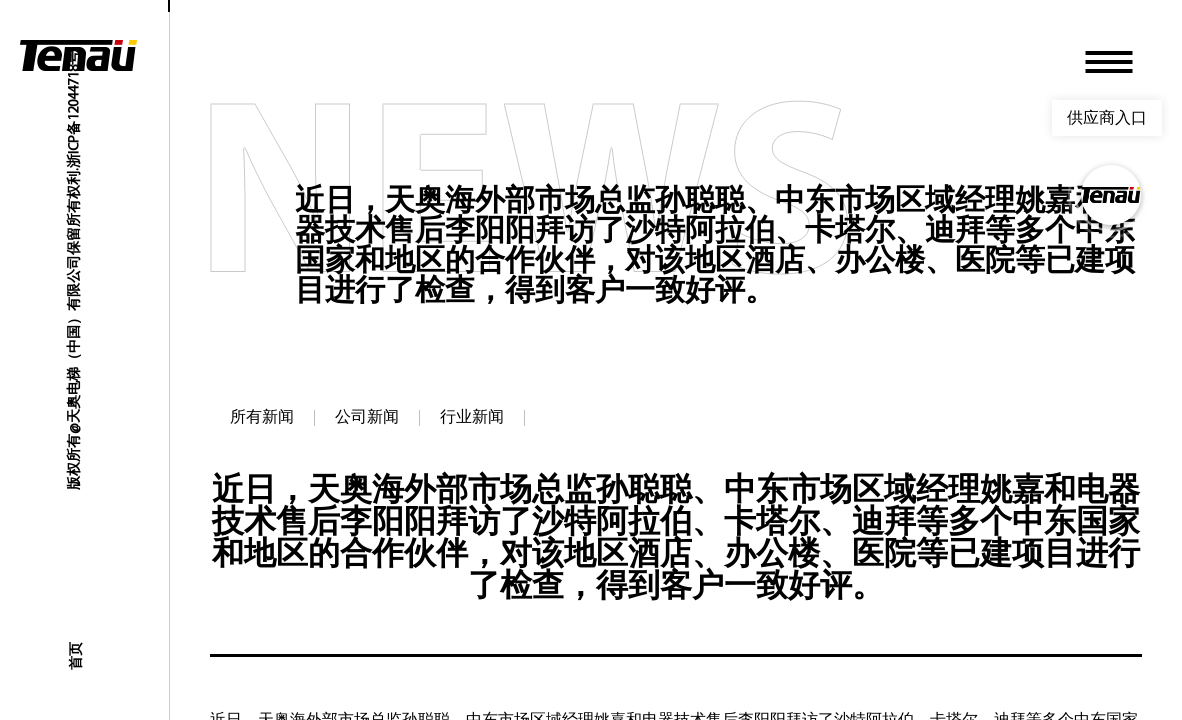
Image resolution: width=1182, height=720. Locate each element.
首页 (75, 656)
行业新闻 (472, 418)
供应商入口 (1107, 117)
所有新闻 (262, 418)
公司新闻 (367, 418)
